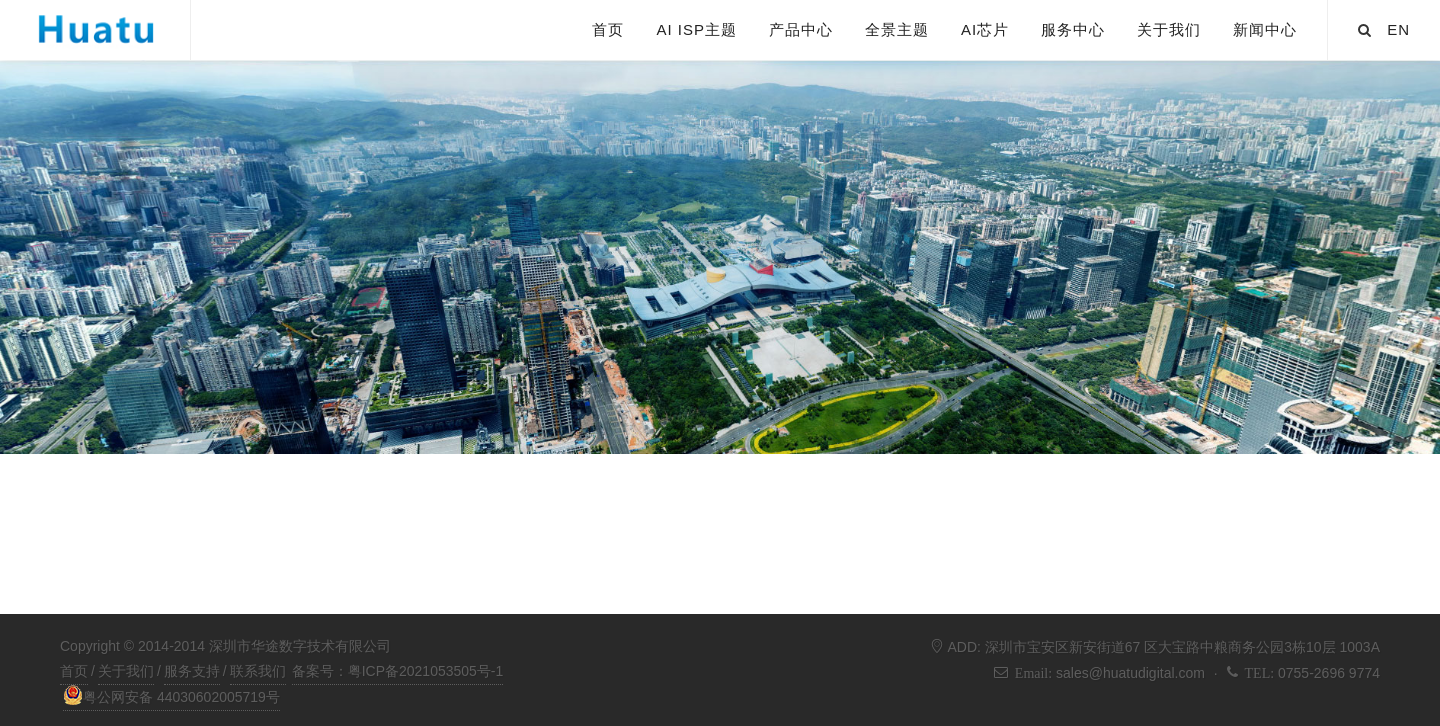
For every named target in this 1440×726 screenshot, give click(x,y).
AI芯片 (985, 29)
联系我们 (258, 671)
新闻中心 (1265, 29)
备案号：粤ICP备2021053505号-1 (398, 671)
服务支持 (192, 671)
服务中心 (1073, 29)
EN (1398, 29)
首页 (608, 29)
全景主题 (897, 29)
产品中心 (801, 29)
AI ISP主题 (696, 29)
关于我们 (1169, 29)
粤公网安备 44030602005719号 (171, 695)
